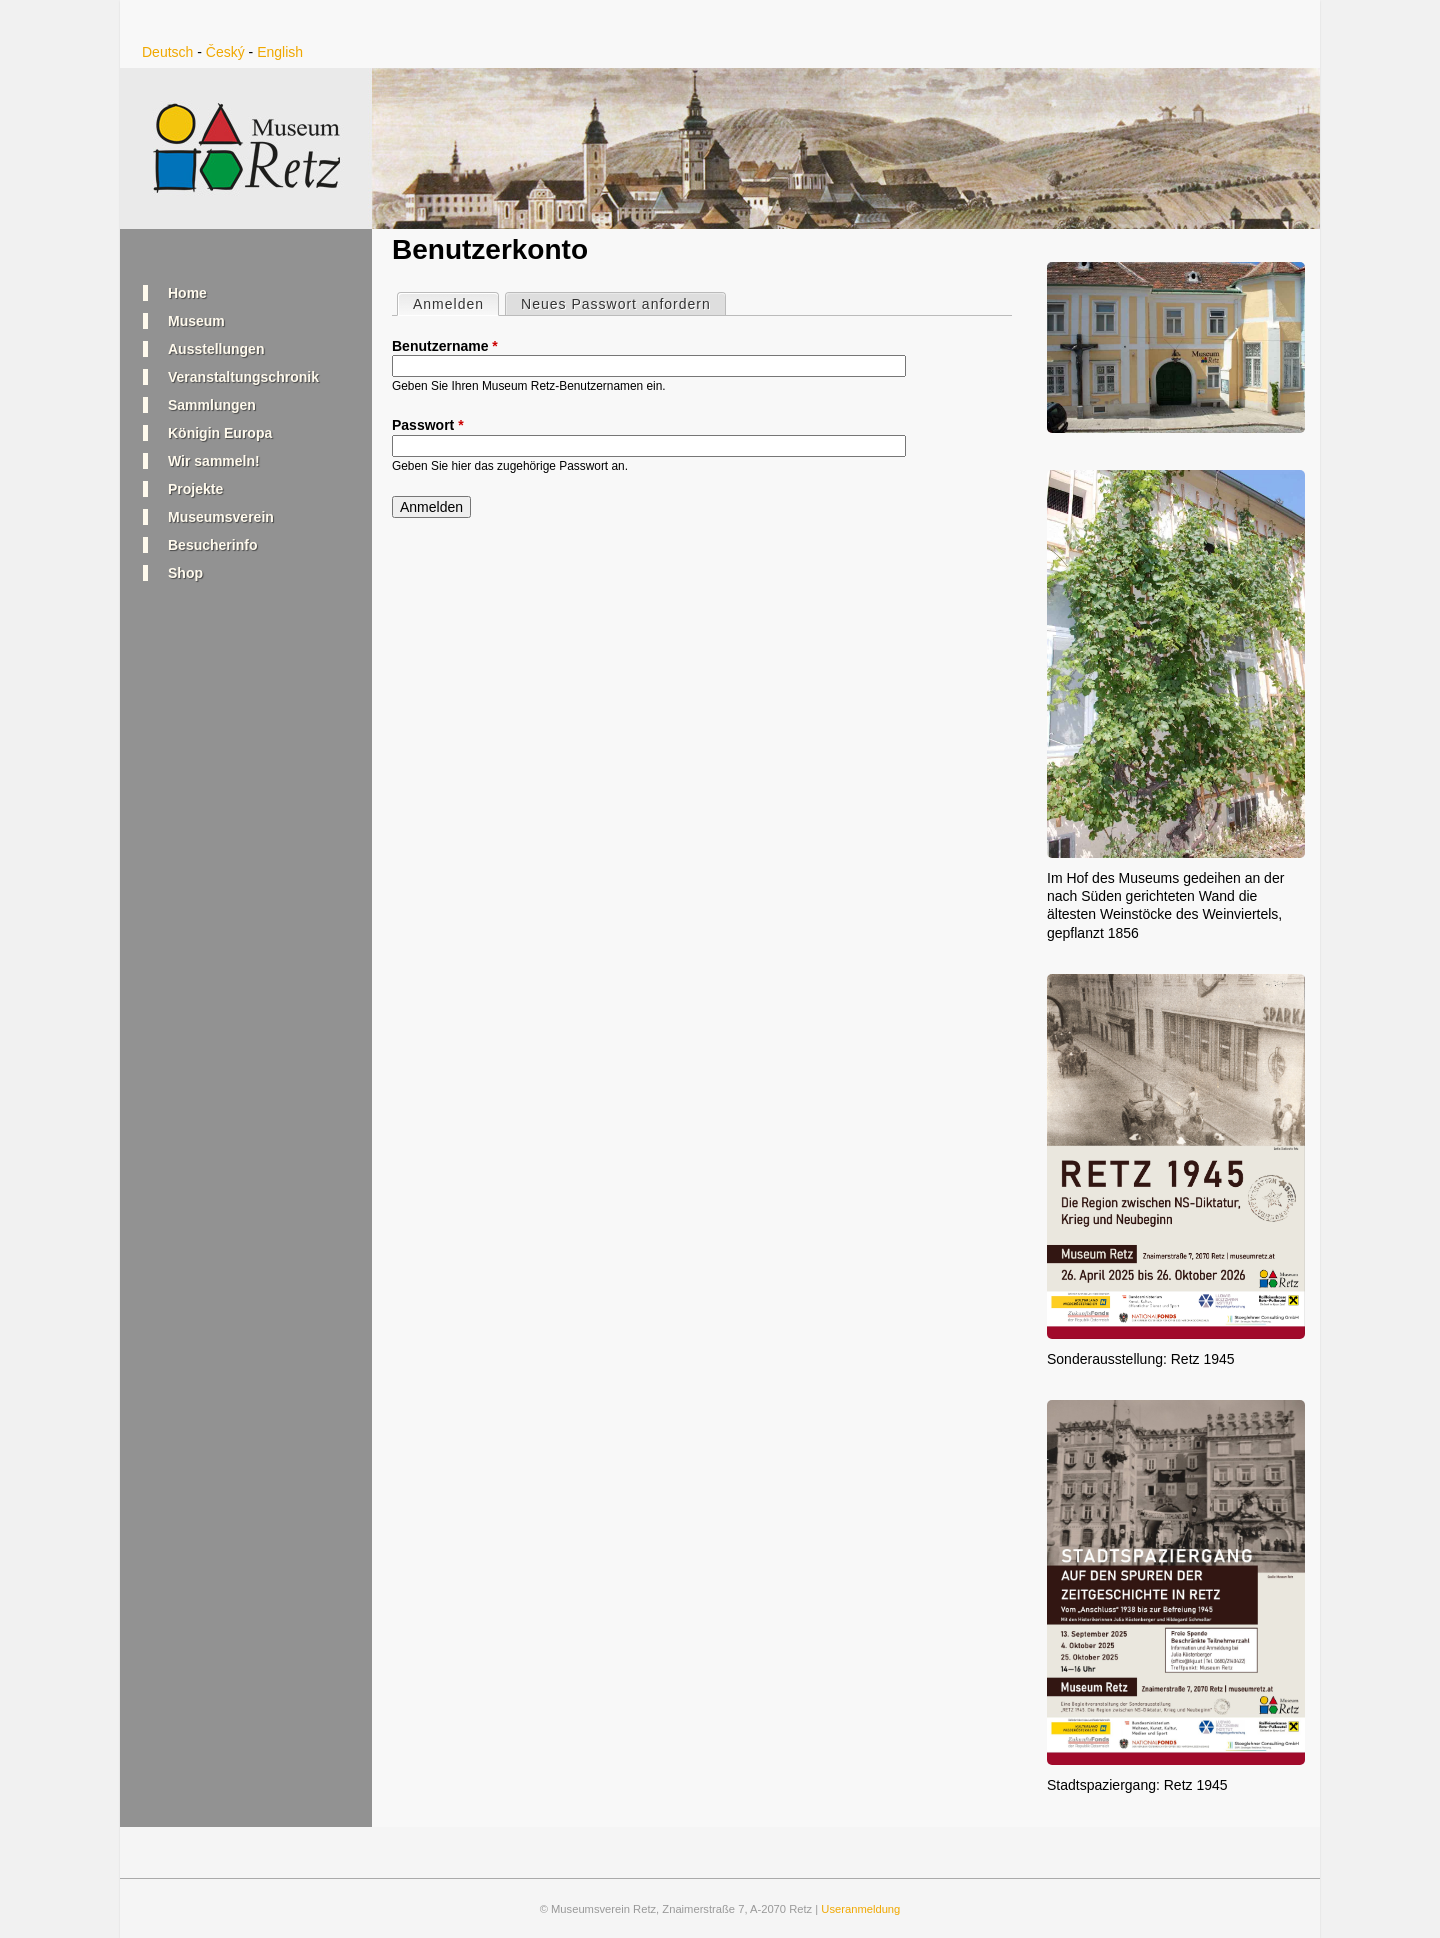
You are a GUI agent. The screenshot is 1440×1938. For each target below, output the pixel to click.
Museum (196, 321)
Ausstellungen (216, 349)
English (280, 52)
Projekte (195, 489)
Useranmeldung (860, 1909)
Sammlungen (212, 405)
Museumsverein (221, 517)
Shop (185, 573)
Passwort (428, 425)
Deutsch (167, 52)
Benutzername (445, 346)
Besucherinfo (212, 545)
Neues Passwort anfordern (616, 304)
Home (187, 293)
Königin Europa (220, 433)
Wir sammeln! (214, 461)
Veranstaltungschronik (243, 377)
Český (225, 52)
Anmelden (455, 303)
